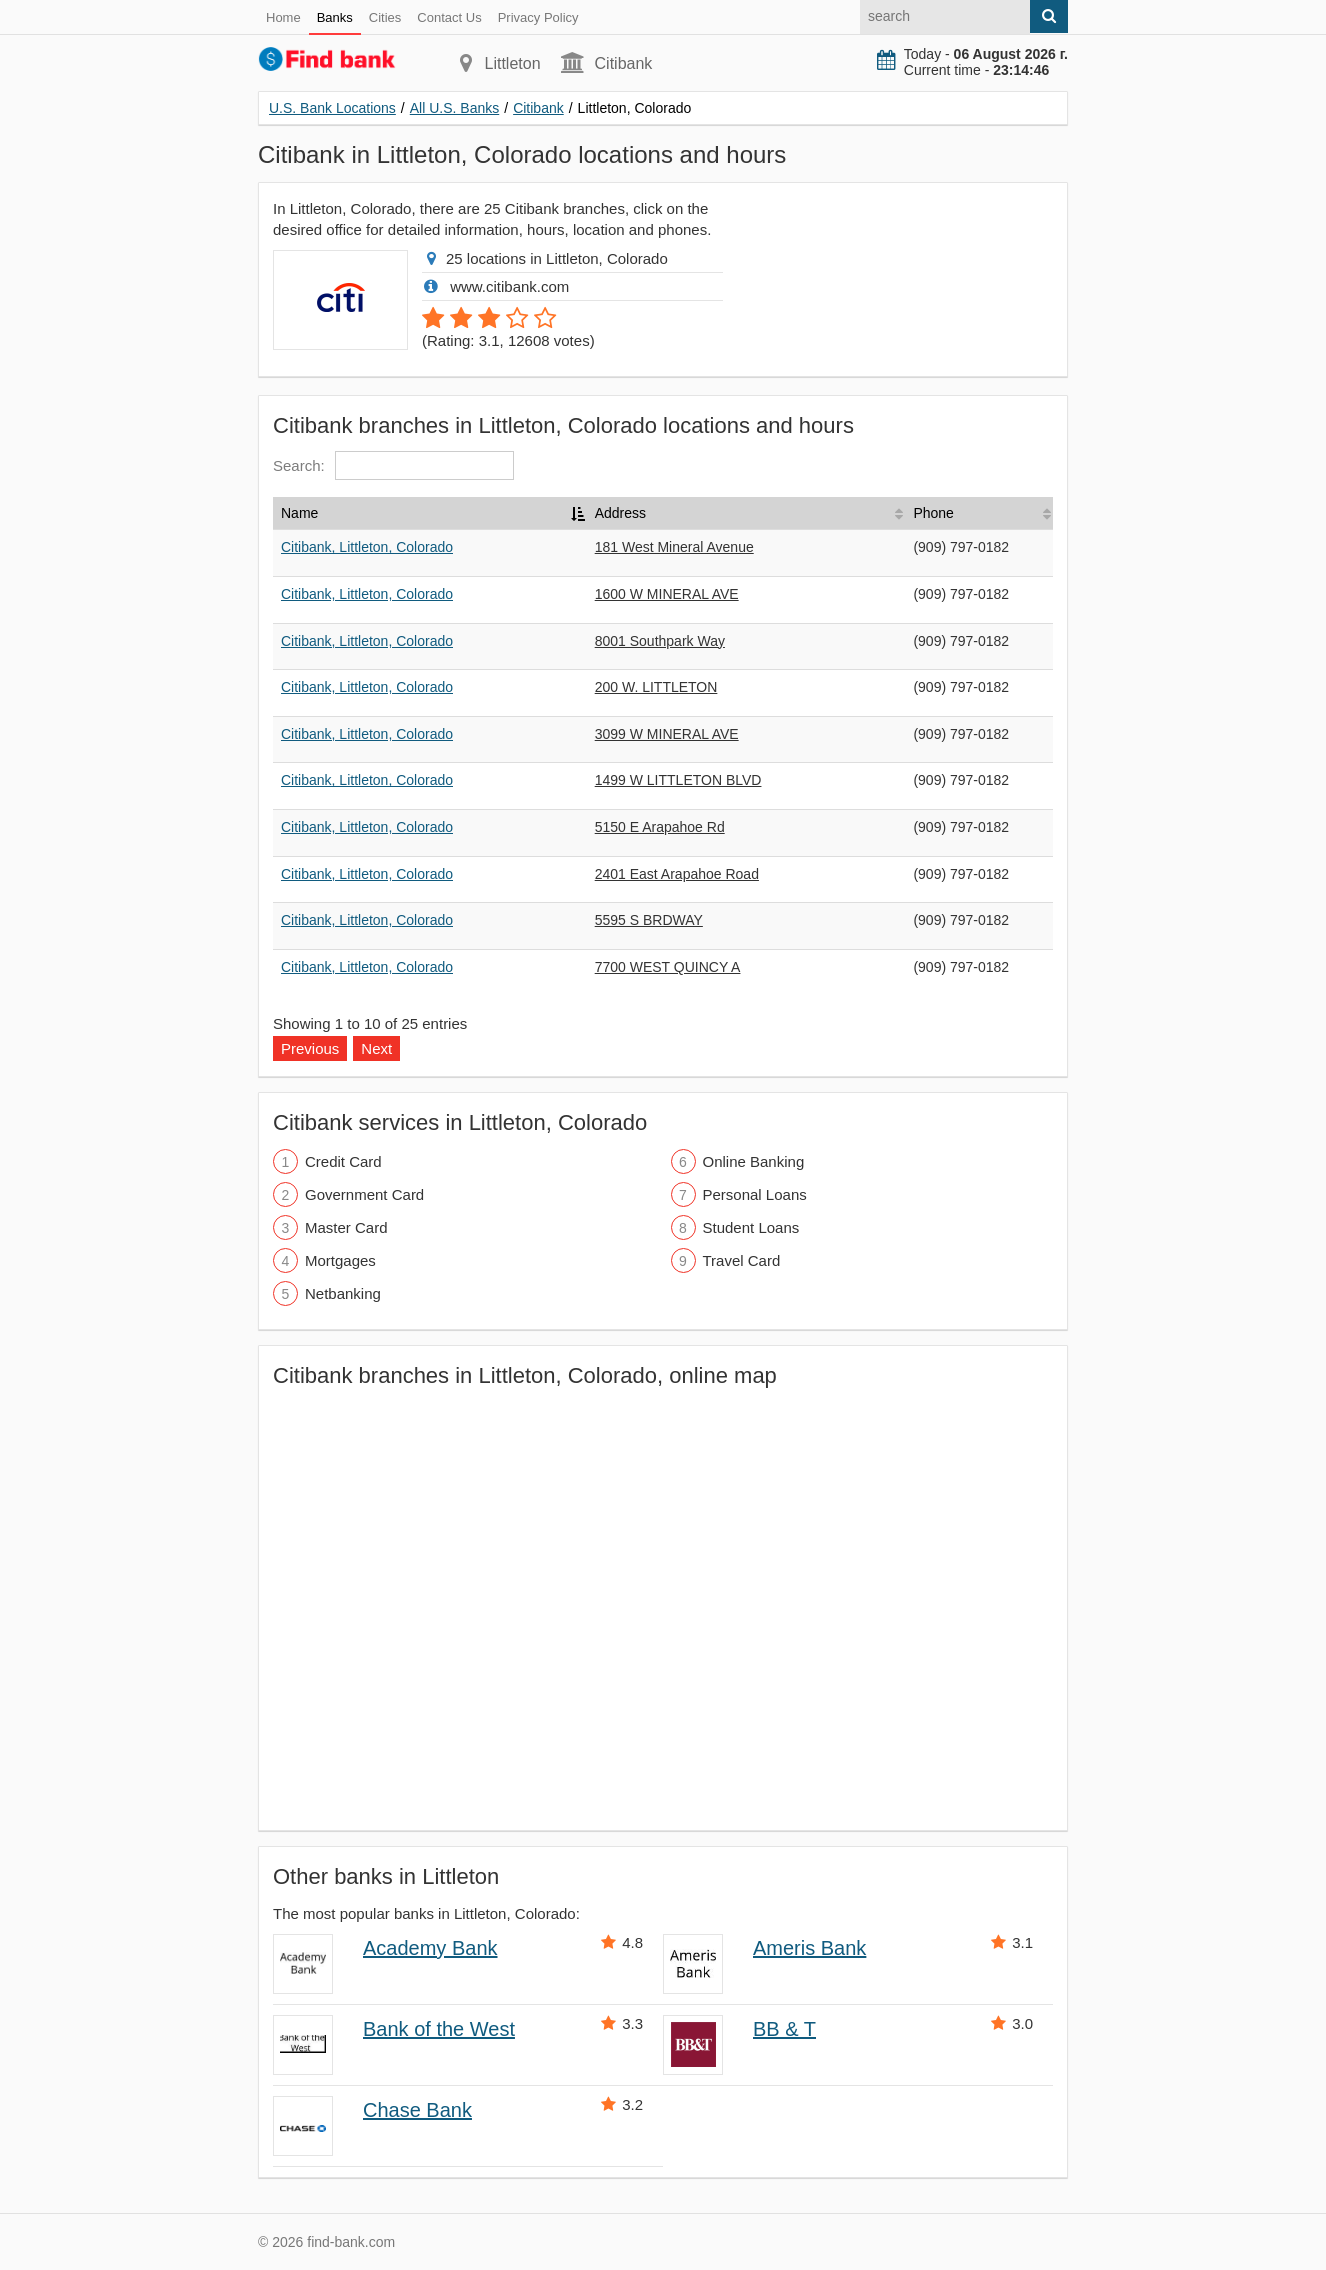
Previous (310, 1048)
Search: (393, 465)
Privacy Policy (538, 17)
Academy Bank (430, 1948)
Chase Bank (417, 2110)
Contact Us (449, 17)
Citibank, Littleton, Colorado (367, 547)
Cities (385, 17)
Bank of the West (439, 2029)
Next (376, 1048)
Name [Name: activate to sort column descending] (299, 513)
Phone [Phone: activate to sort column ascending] (933, 513)
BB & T (784, 2029)
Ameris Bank (809, 1948)
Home (283, 17)
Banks (335, 17)
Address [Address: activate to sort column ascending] (620, 513)
